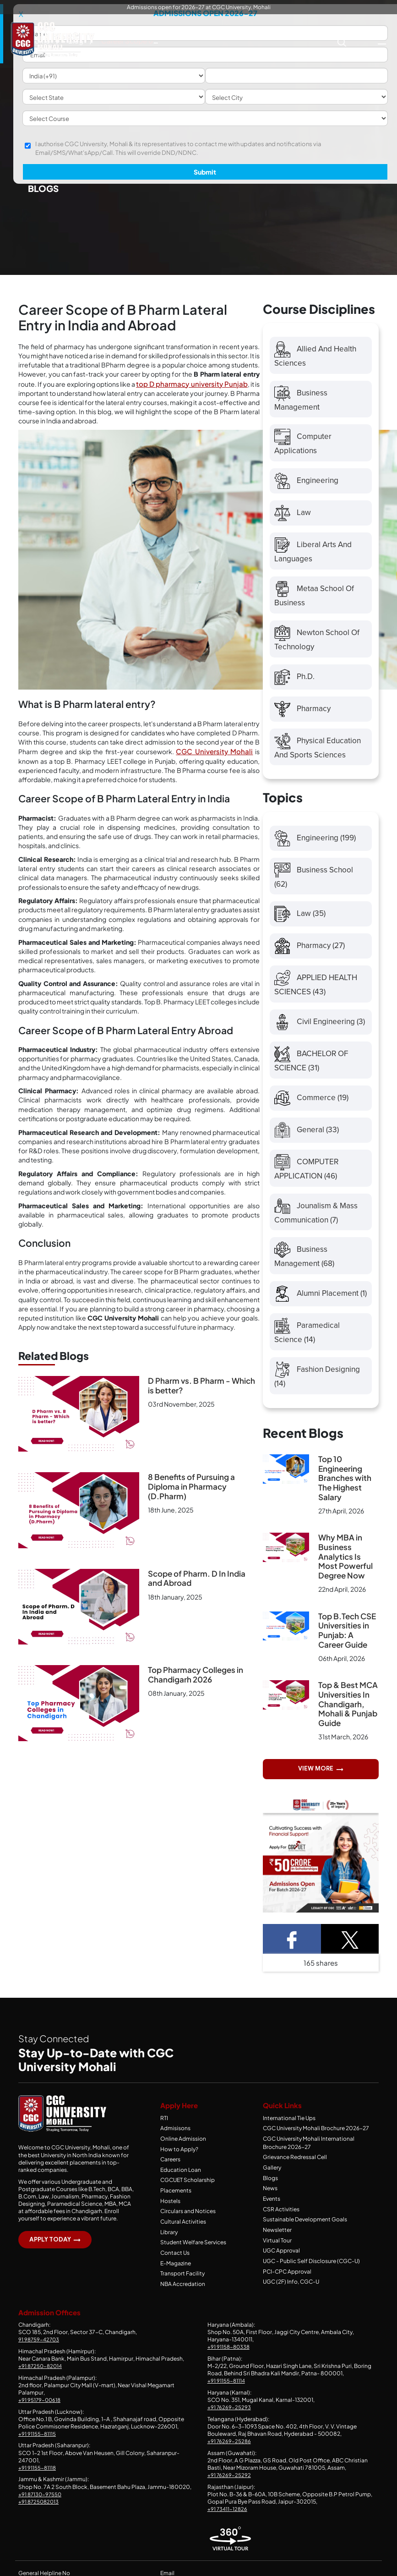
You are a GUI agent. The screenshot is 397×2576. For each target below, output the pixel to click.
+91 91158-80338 (229, 2355)
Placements (175, 2202)
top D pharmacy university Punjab (192, 383)
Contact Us (175, 2262)
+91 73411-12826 (228, 2518)
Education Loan (180, 2182)
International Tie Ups (289, 2131)
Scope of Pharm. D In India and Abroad (196, 1578)
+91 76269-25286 (229, 2450)
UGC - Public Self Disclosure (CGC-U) (311, 2271)
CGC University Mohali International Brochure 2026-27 (308, 2155)
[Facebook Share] (292, 1953)
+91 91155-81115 (37, 2442)
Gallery (272, 2179)
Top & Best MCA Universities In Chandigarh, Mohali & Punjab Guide (348, 1718)
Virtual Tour (277, 2250)
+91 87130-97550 (41, 2503)
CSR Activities (281, 2220)
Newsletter (277, 2240)
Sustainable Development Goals (305, 2230)
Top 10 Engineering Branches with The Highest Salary (344, 1491)
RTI (164, 2131)
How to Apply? (179, 2162)
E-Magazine (175, 2273)
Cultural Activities (183, 2232)
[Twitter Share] (350, 1953)
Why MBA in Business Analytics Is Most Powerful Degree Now (345, 1570)
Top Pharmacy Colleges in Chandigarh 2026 (195, 1674)
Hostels (170, 2212)
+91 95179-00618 (40, 2409)
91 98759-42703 (39, 2348)
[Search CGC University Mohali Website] (341, 41)
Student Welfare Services (193, 2252)
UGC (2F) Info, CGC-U (291, 2291)
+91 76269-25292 (229, 2484)
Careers (170, 2172)
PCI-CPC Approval (287, 2281)
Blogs (270, 2190)
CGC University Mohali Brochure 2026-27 (316, 2141)
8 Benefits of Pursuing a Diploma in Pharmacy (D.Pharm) (191, 1486)
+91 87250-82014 (41, 2375)
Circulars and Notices (188, 2222)
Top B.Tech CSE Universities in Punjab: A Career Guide (347, 1643)
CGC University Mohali (214, 751)
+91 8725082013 (39, 2510)
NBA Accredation (182, 2293)
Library (169, 2242)
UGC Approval (281, 2261)
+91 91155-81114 (226, 2389)
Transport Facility (182, 2283)
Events (271, 2210)
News (270, 2200)
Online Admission (183, 2151)
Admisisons (175, 2141)
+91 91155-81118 (37, 2476)
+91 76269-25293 (229, 2416)
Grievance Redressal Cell (295, 2169)
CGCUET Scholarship (187, 2192)
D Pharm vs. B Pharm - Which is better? (201, 1385)
